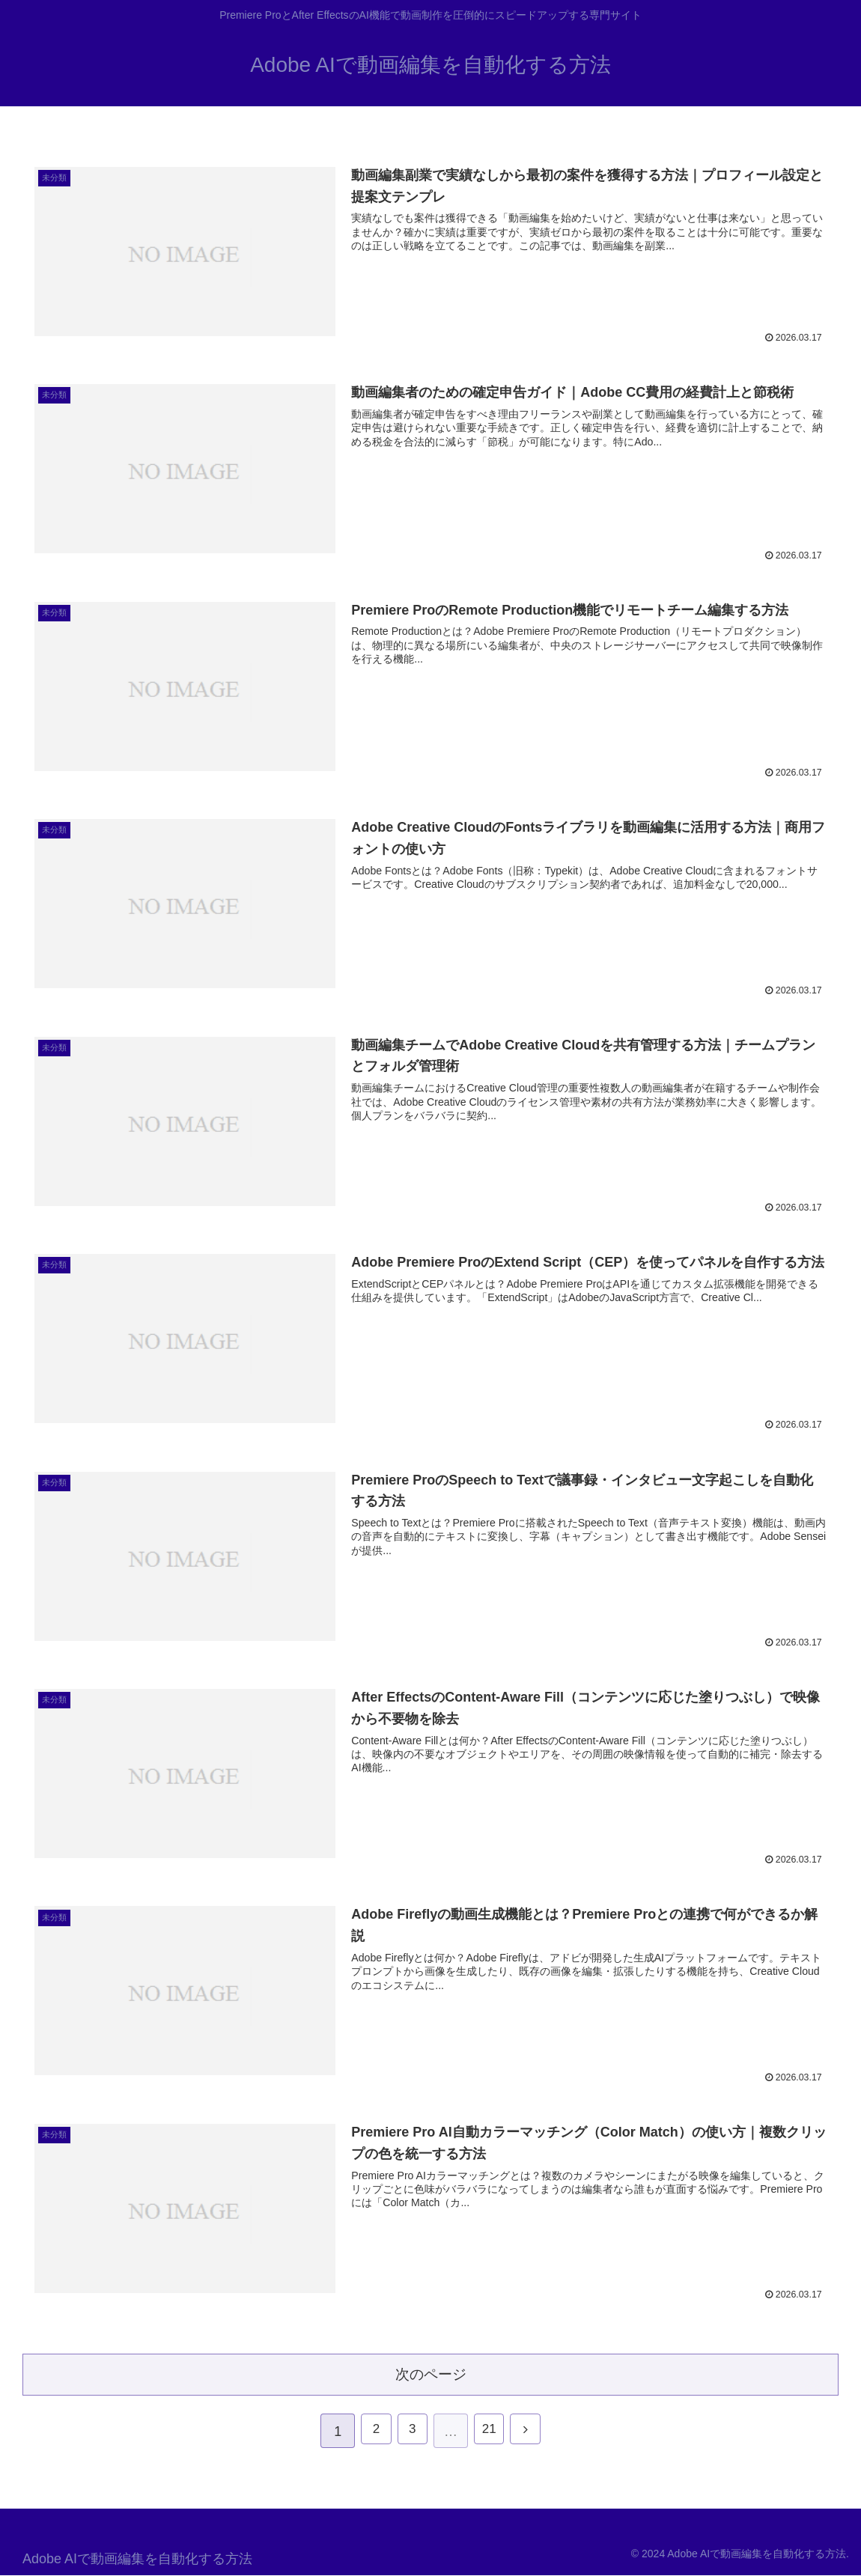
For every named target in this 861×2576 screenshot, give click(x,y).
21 (491, 2432)
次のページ (431, 2372)
